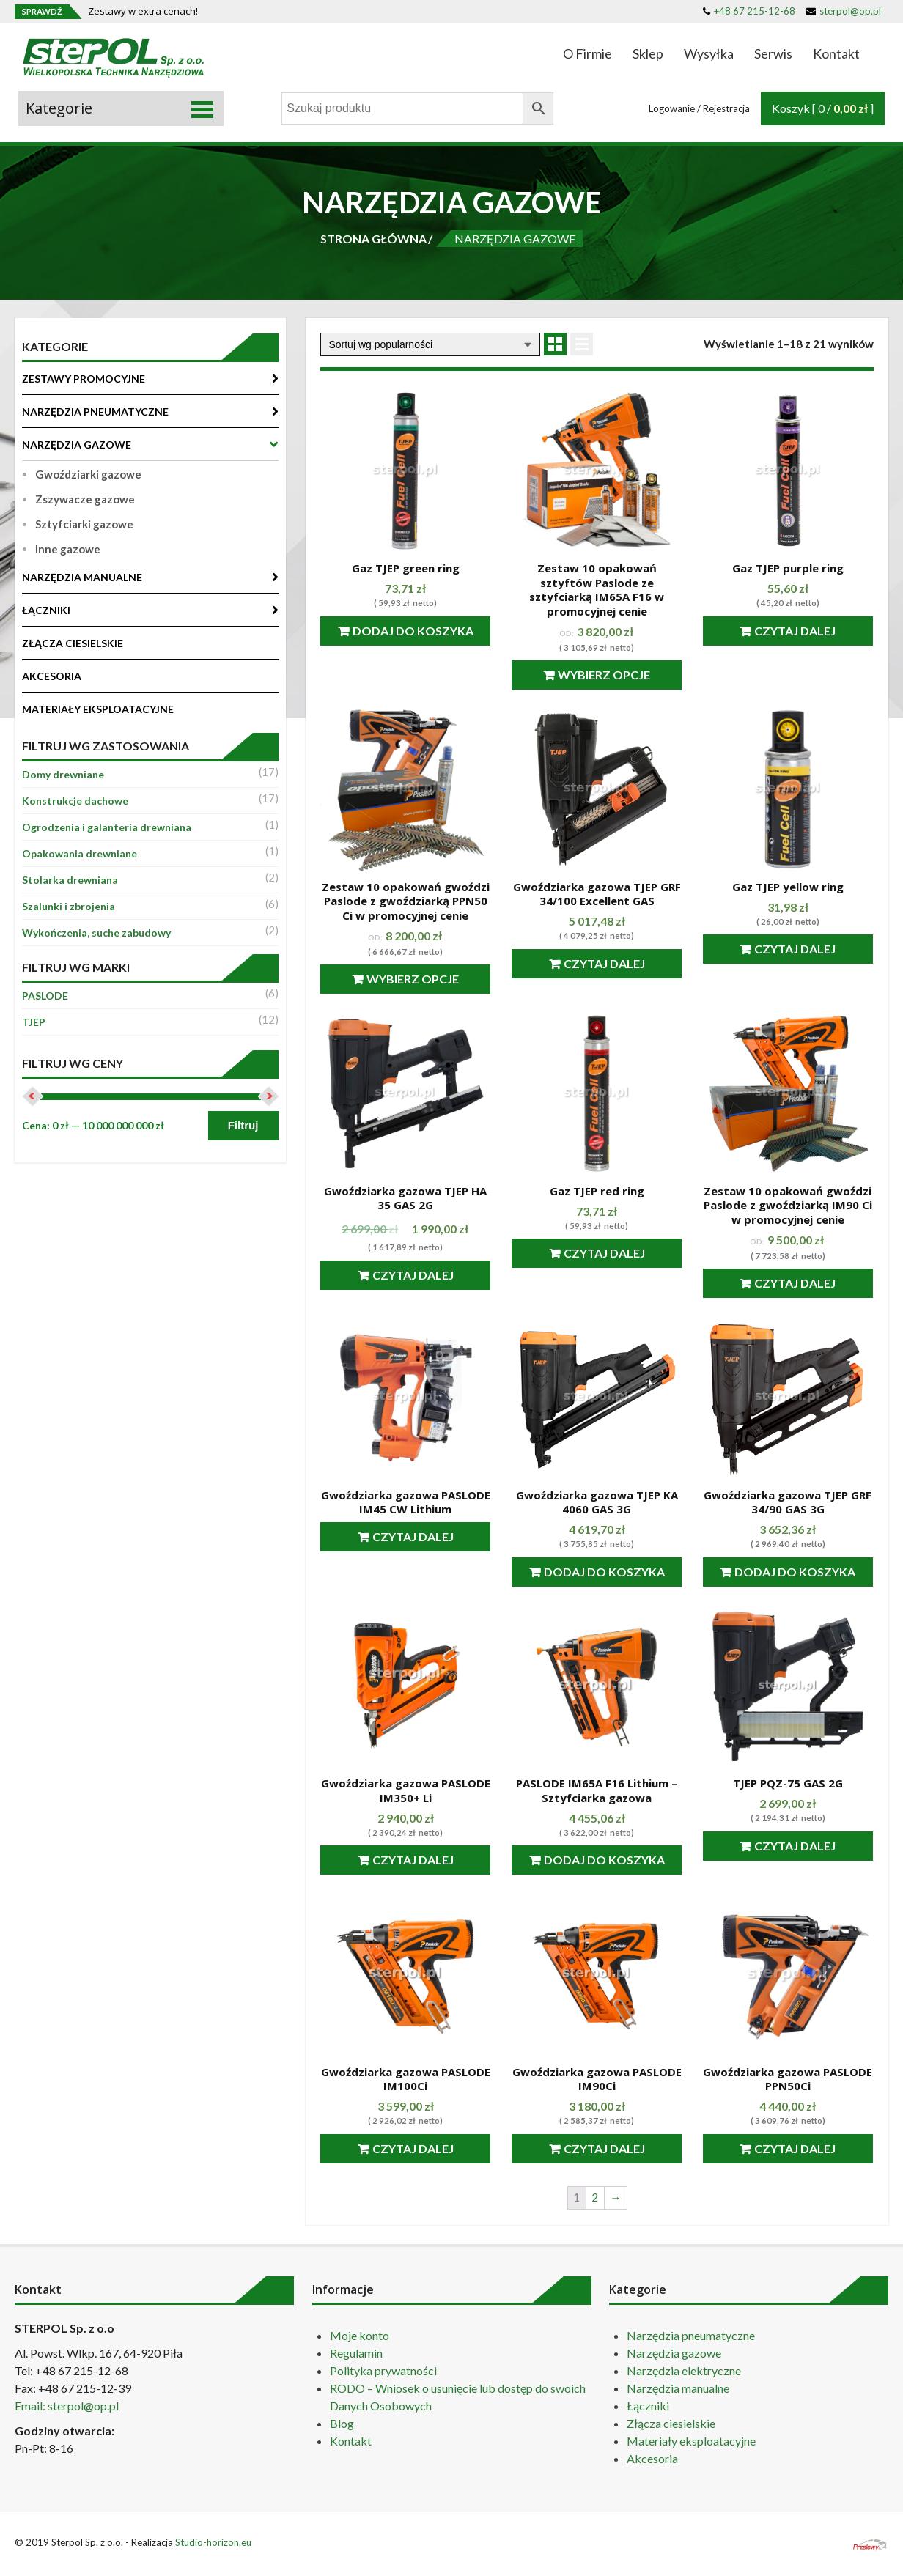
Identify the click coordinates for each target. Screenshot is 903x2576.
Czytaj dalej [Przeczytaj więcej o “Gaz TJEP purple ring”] (795, 631)
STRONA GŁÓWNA (373, 239)
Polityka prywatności (383, 2370)
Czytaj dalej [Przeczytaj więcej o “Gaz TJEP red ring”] (604, 1253)
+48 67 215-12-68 (749, 11)
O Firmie (587, 53)
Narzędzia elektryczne (684, 2370)
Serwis (773, 53)
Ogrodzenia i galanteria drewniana (106, 827)
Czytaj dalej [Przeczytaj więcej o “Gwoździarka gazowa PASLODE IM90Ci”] (604, 2148)
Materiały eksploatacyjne (691, 2441)
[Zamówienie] (430, 344)
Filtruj (243, 1125)
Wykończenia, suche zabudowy (96, 932)
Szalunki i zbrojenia (68, 906)
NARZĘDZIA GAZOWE (76, 444)
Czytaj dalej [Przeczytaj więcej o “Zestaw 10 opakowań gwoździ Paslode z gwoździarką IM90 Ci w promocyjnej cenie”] (795, 1283)
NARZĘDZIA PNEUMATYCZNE (95, 411)
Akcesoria (652, 2458)
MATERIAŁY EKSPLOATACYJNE (98, 709)
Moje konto (359, 2335)
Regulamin (356, 2353)
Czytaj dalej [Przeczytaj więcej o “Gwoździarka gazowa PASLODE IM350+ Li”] (413, 1860)
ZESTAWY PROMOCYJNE (83, 378)
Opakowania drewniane (79, 853)
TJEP (33, 1022)
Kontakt (836, 53)
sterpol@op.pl (843, 11)
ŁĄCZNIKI (46, 610)
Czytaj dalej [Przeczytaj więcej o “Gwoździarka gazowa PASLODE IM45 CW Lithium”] (413, 1536)
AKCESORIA (51, 676)
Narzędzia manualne (678, 2388)
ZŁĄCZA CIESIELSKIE (72, 643)
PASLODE (45, 995)
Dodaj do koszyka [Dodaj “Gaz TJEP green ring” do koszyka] (413, 631)
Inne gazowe (67, 549)
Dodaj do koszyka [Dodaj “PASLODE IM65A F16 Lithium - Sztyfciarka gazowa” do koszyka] (604, 1860)
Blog (342, 2423)
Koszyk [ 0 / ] (823, 108)
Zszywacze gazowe (85, 499)
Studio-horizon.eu (213, 2542)
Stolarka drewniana (70, 880)
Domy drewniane (63, 774)
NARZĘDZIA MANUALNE (82, 577)
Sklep (648, 53)
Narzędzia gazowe (674, 2353)
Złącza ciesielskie (671, 2423)
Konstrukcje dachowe (75, 800)
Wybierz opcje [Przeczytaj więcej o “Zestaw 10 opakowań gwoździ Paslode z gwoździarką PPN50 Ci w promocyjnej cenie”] (412, 979)
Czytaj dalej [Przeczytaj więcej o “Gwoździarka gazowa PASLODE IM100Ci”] (413, 2148)
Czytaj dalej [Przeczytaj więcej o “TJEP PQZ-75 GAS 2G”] (795, 1846)
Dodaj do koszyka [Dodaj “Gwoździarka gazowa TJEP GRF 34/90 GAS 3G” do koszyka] (794, 1572)
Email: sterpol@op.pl (67, 2406)
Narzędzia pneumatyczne (691, 2335)
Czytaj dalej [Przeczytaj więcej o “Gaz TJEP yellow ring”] (795, 949)
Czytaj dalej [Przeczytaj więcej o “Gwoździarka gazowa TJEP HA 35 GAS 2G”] (413, 1275)
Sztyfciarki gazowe (84, 524)
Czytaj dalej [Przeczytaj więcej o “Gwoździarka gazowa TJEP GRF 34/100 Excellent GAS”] (604, 963)
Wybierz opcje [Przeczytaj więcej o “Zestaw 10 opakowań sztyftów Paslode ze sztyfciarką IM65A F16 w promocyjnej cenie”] (604, 675)
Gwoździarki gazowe (88, 474)
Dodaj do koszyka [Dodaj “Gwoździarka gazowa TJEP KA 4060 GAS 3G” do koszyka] (604, 1572)
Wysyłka (709, 53)
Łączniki (648, 2406)
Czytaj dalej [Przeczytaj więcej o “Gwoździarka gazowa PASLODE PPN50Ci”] (795, 2148)
